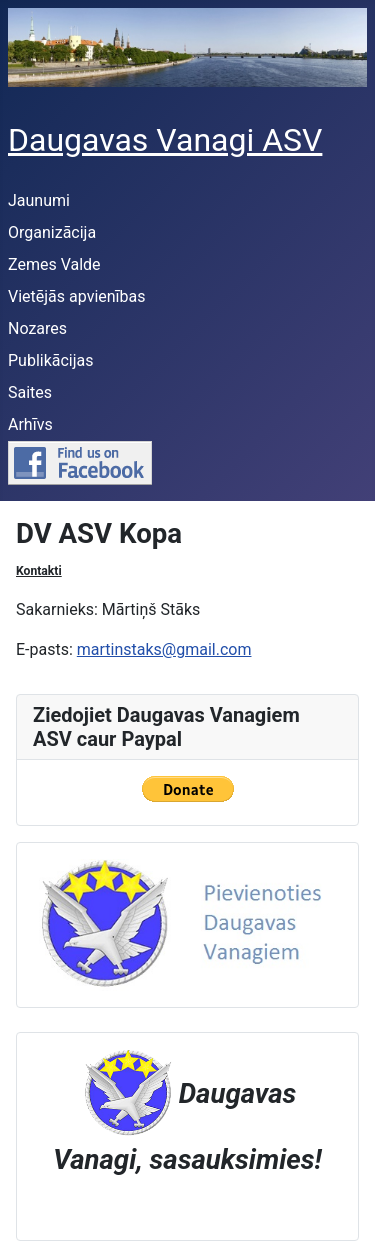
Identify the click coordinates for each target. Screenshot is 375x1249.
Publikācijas (51, 360)
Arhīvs (30, 424)
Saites (30, 392)
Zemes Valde (54, 264)
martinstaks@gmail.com (164, 649)
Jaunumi (39, 200)
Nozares (37, 328)
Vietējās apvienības (77, 296)
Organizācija (52, 232)
